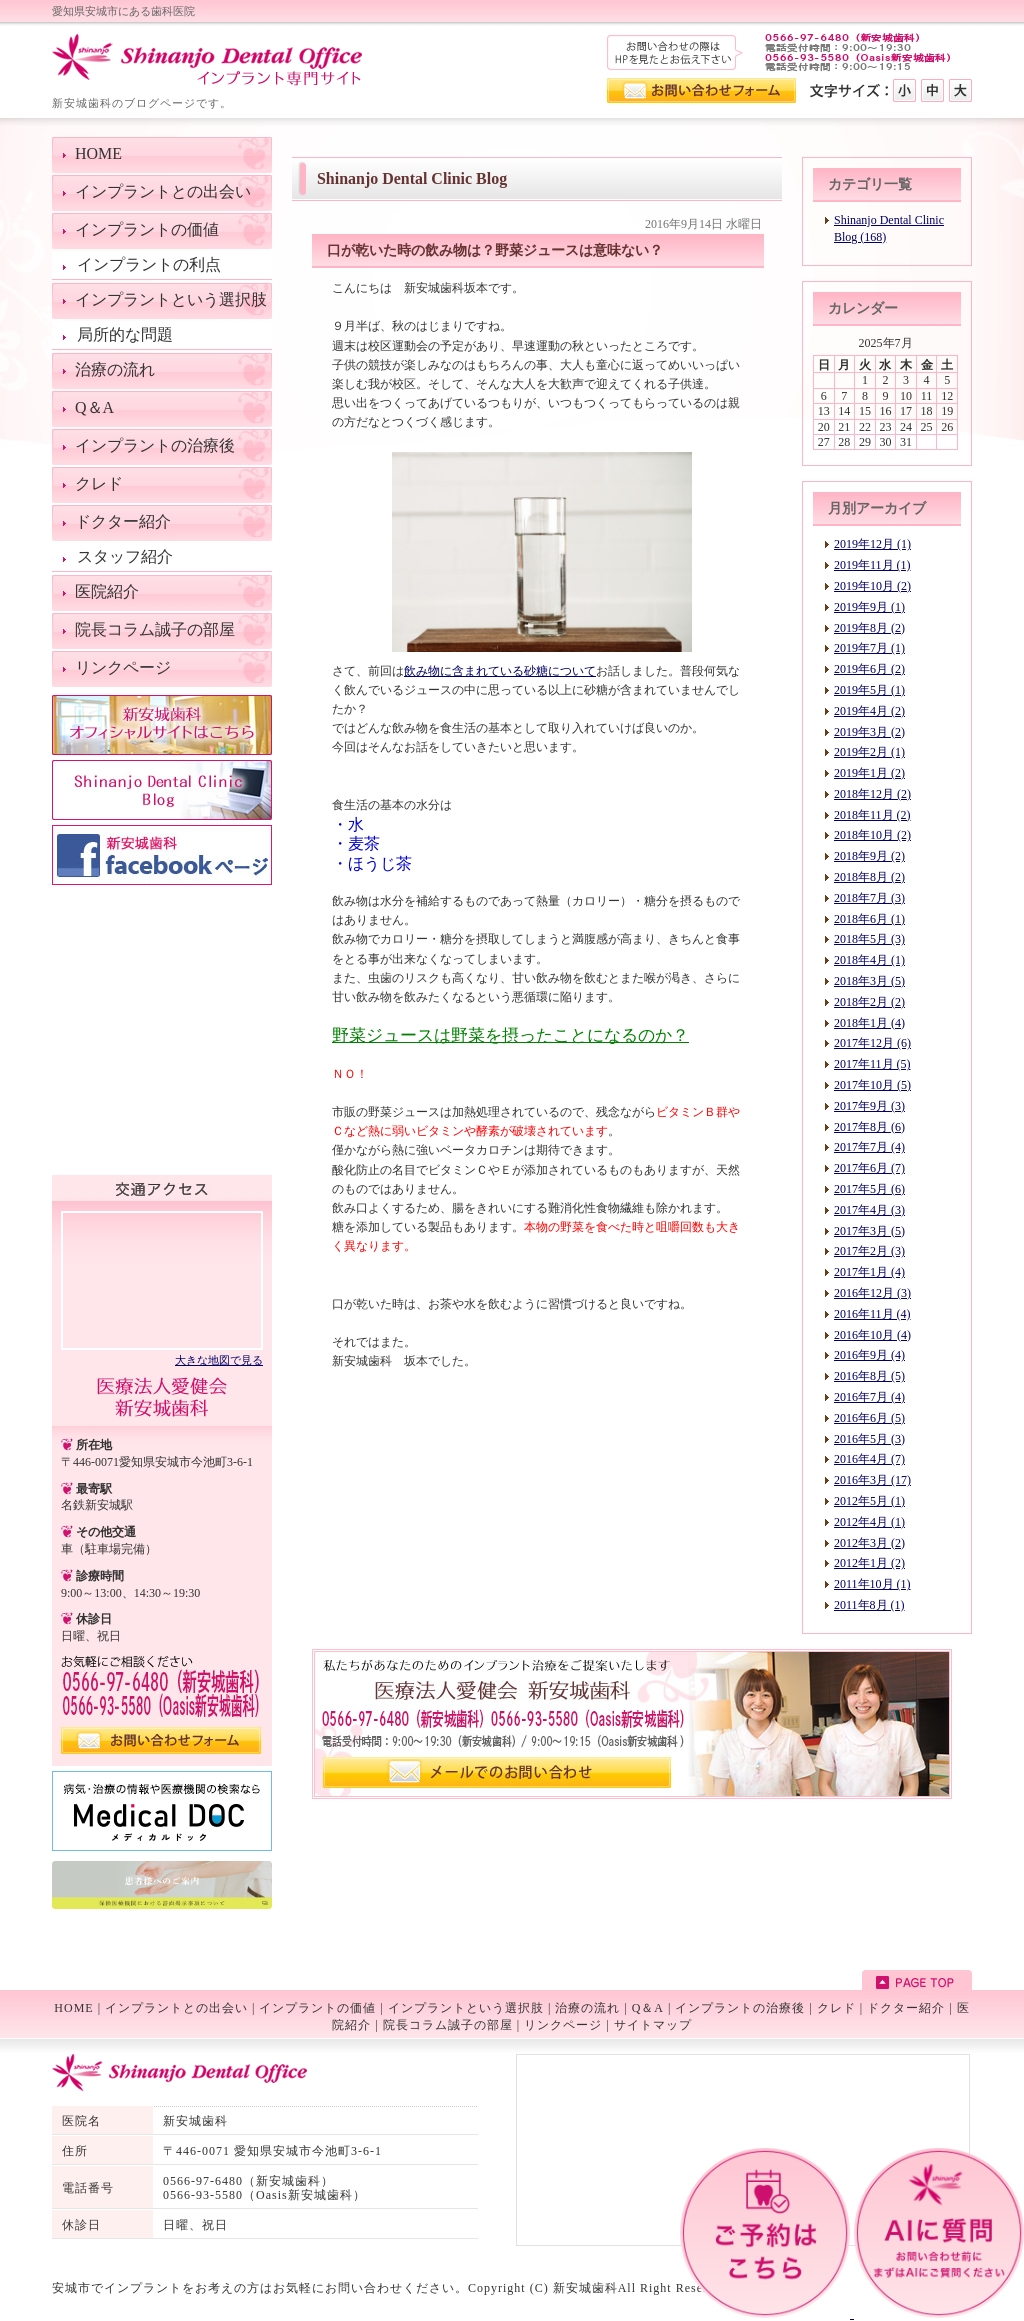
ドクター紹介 (906, 2008)
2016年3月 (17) (872, 1480)
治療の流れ (587, 2008)
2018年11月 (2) (872, 815)
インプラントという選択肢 (466, 2008)
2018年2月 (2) (869, 1002)
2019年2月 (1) (869, 752)
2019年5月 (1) (869, 690)
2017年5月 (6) (869, 1189)
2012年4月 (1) (869, 1522)
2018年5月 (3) (869, 939)
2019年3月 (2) (869, 732)
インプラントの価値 (317, 2008)
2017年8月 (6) (869, 1127)
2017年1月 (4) (869, 1272)
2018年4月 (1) (869, 960)
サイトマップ (653, 2025)
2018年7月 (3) (869, 898)
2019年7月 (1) (869, 648)
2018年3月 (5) (869, 981)
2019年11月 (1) (872, 565)
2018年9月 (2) (869, 856)
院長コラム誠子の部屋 (448, 2025)
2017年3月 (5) (869, 1231)
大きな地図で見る (219, 1360)
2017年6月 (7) (869, 1168)
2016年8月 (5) (869, 1376)
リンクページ (563, 2025)
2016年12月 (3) (872, 1293)
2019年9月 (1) (869, 607)
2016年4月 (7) (869, 1459)
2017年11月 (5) (872, 1064)
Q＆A (648, 2008)
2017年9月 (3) (869, 1106)
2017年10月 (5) (872, 1085)
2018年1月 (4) (869, 1023)
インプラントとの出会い (176, 2008)
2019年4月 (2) (869, 711)
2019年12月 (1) (872, 544)
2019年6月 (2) (869, 669)
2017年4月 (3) (869, 1210)
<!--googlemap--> (162, 1279)
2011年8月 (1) (869, 1605)
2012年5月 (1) (869, 1501)
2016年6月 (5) (869, 1418)
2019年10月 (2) (872, 586)
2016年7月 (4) (869, 1397)
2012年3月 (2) (869, 1543)
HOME (73, 2008)
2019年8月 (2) (869, 628)
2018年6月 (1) (869, 919)
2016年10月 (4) (872, 1335)
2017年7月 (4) (869, 1147)
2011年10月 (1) (872, 1584)
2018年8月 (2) (869, 877)
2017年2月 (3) (869, 1251)
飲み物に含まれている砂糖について (500, 671)
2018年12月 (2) (872, 794)
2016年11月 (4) (872, 1314)
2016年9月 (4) (869, 1355)
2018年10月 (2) (872, 835)
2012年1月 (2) (869, 1563)
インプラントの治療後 (740, 2008)
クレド (836, 2008)
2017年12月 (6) (872, 1043)
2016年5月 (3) (869, 1439)
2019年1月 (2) (869, 773)
